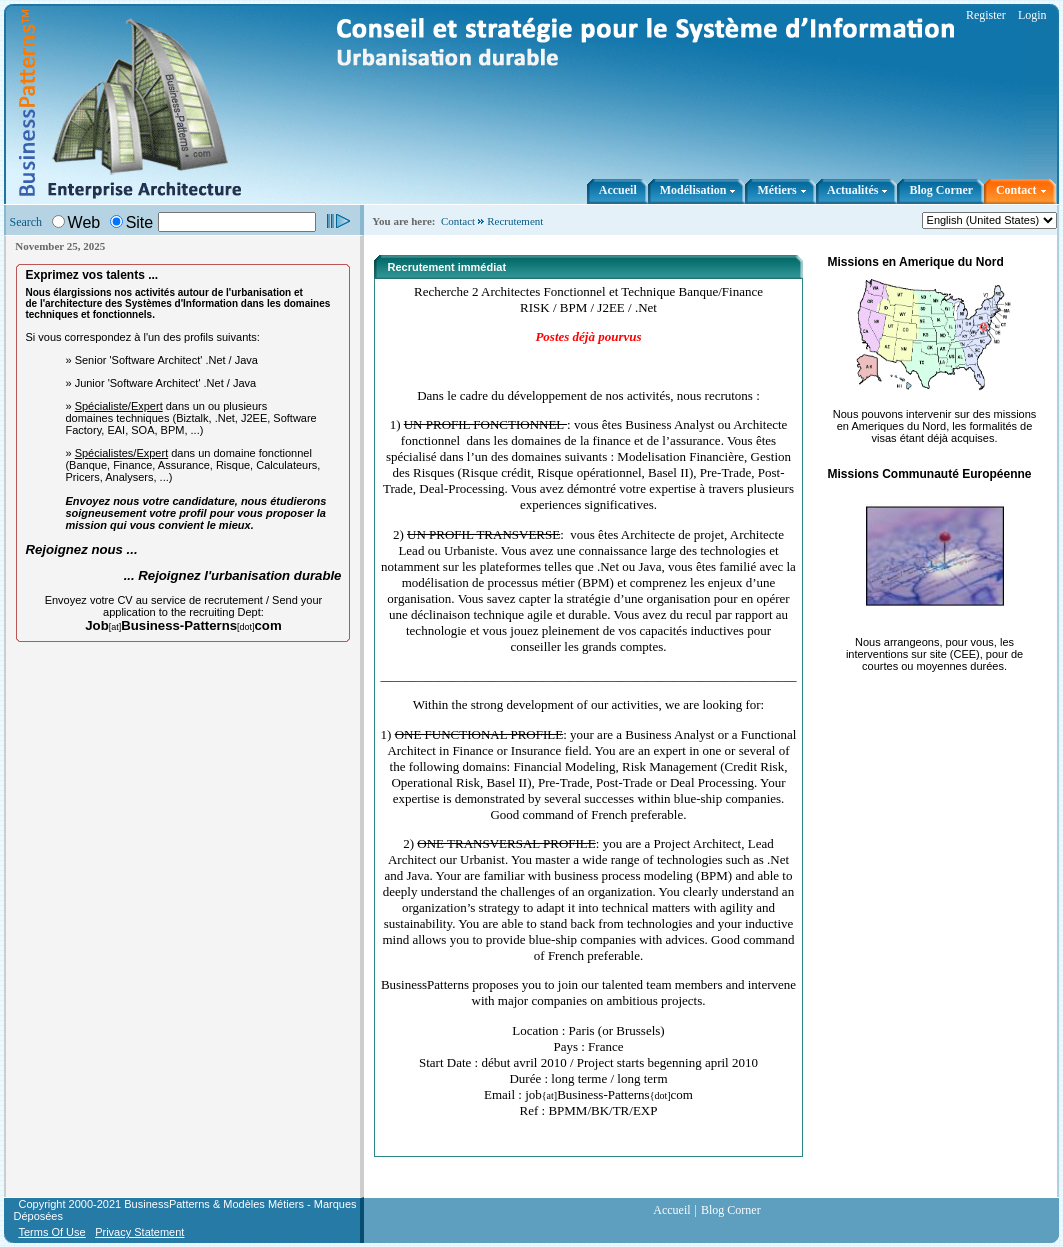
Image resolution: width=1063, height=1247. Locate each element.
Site (140, 222)
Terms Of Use (51, 1232)
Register (986, 15)
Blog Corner (731, 1210)
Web (84, 222)
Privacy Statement (139, 1232)
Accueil (671, 1210)
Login (1032, 15)
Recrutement (515, 221)
